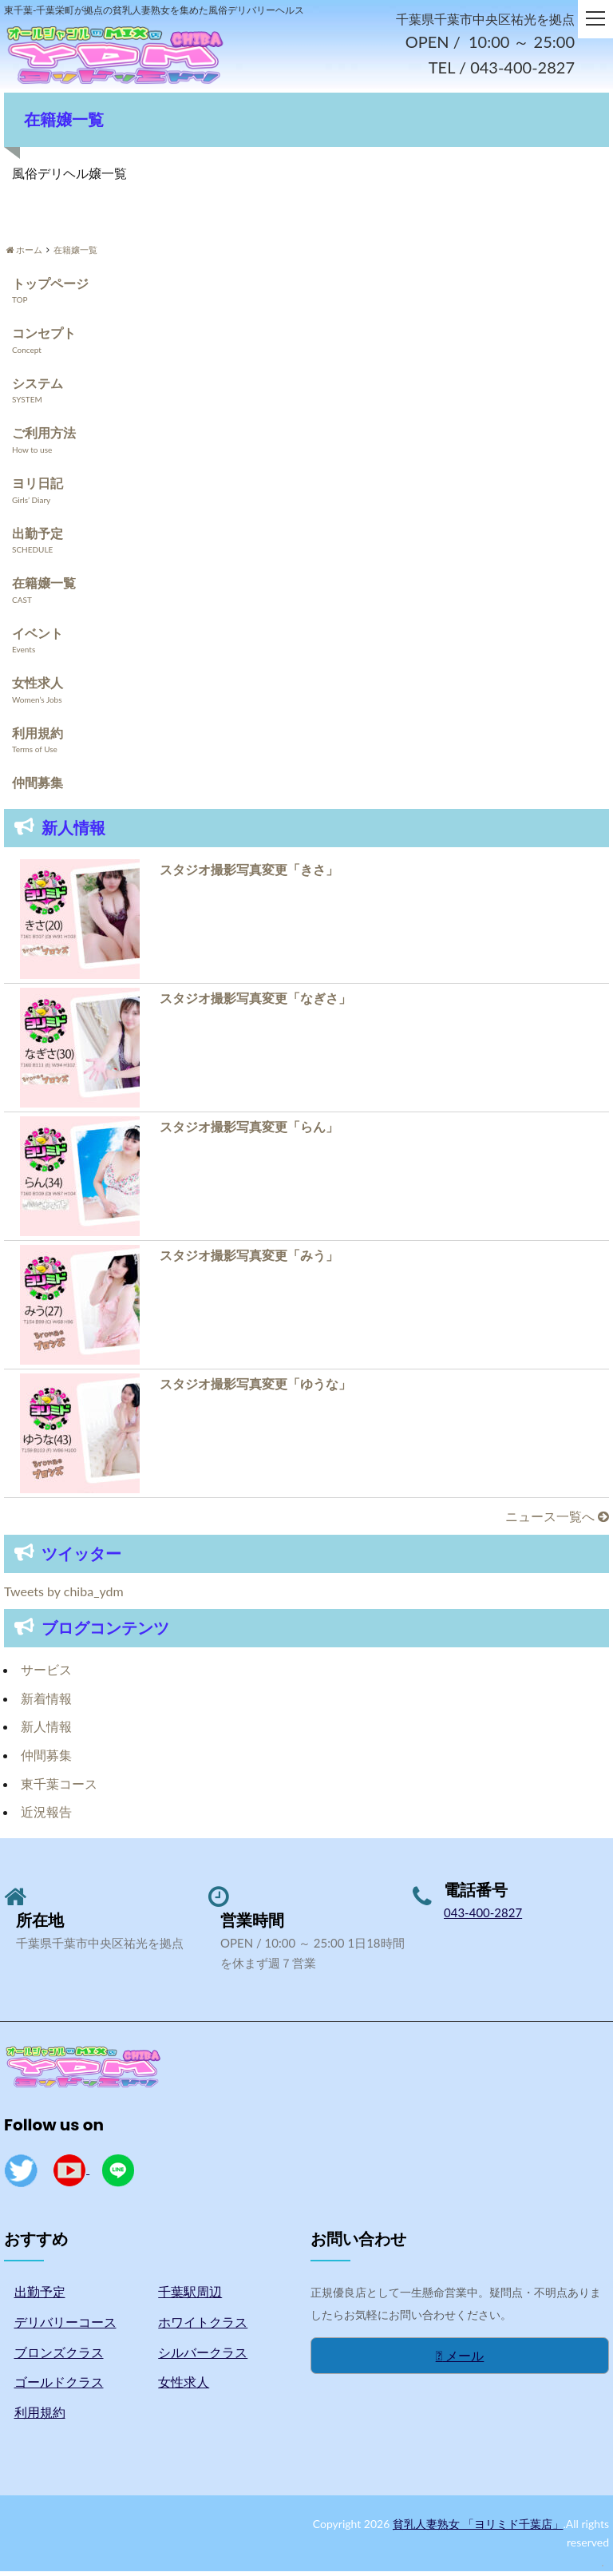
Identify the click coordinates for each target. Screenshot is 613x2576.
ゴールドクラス (59, 2386)
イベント (37, 636)
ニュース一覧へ (557, 1520)
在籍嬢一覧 (44, 587)
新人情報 (46, 1730)
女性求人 (37, 687)
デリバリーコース (65, 2325)
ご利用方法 (44, 437)
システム (37, 386)
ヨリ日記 (37, 486)
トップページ (50, 287)
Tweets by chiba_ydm (64, 1595)
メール (460, 2359)
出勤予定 (37, 537)
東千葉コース (59, 1787)
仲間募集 (37, 787)
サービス (46, 1674)
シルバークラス (202, 2356)
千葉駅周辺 (190, 2296)
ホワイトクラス (202, 2325)
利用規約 (37, 736)
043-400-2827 (483, 1916)
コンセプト (44, 337)
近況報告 (46, 1816)
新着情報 (46, 1702)
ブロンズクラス (59, 2356)
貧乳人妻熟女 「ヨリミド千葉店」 (478, 2528)
